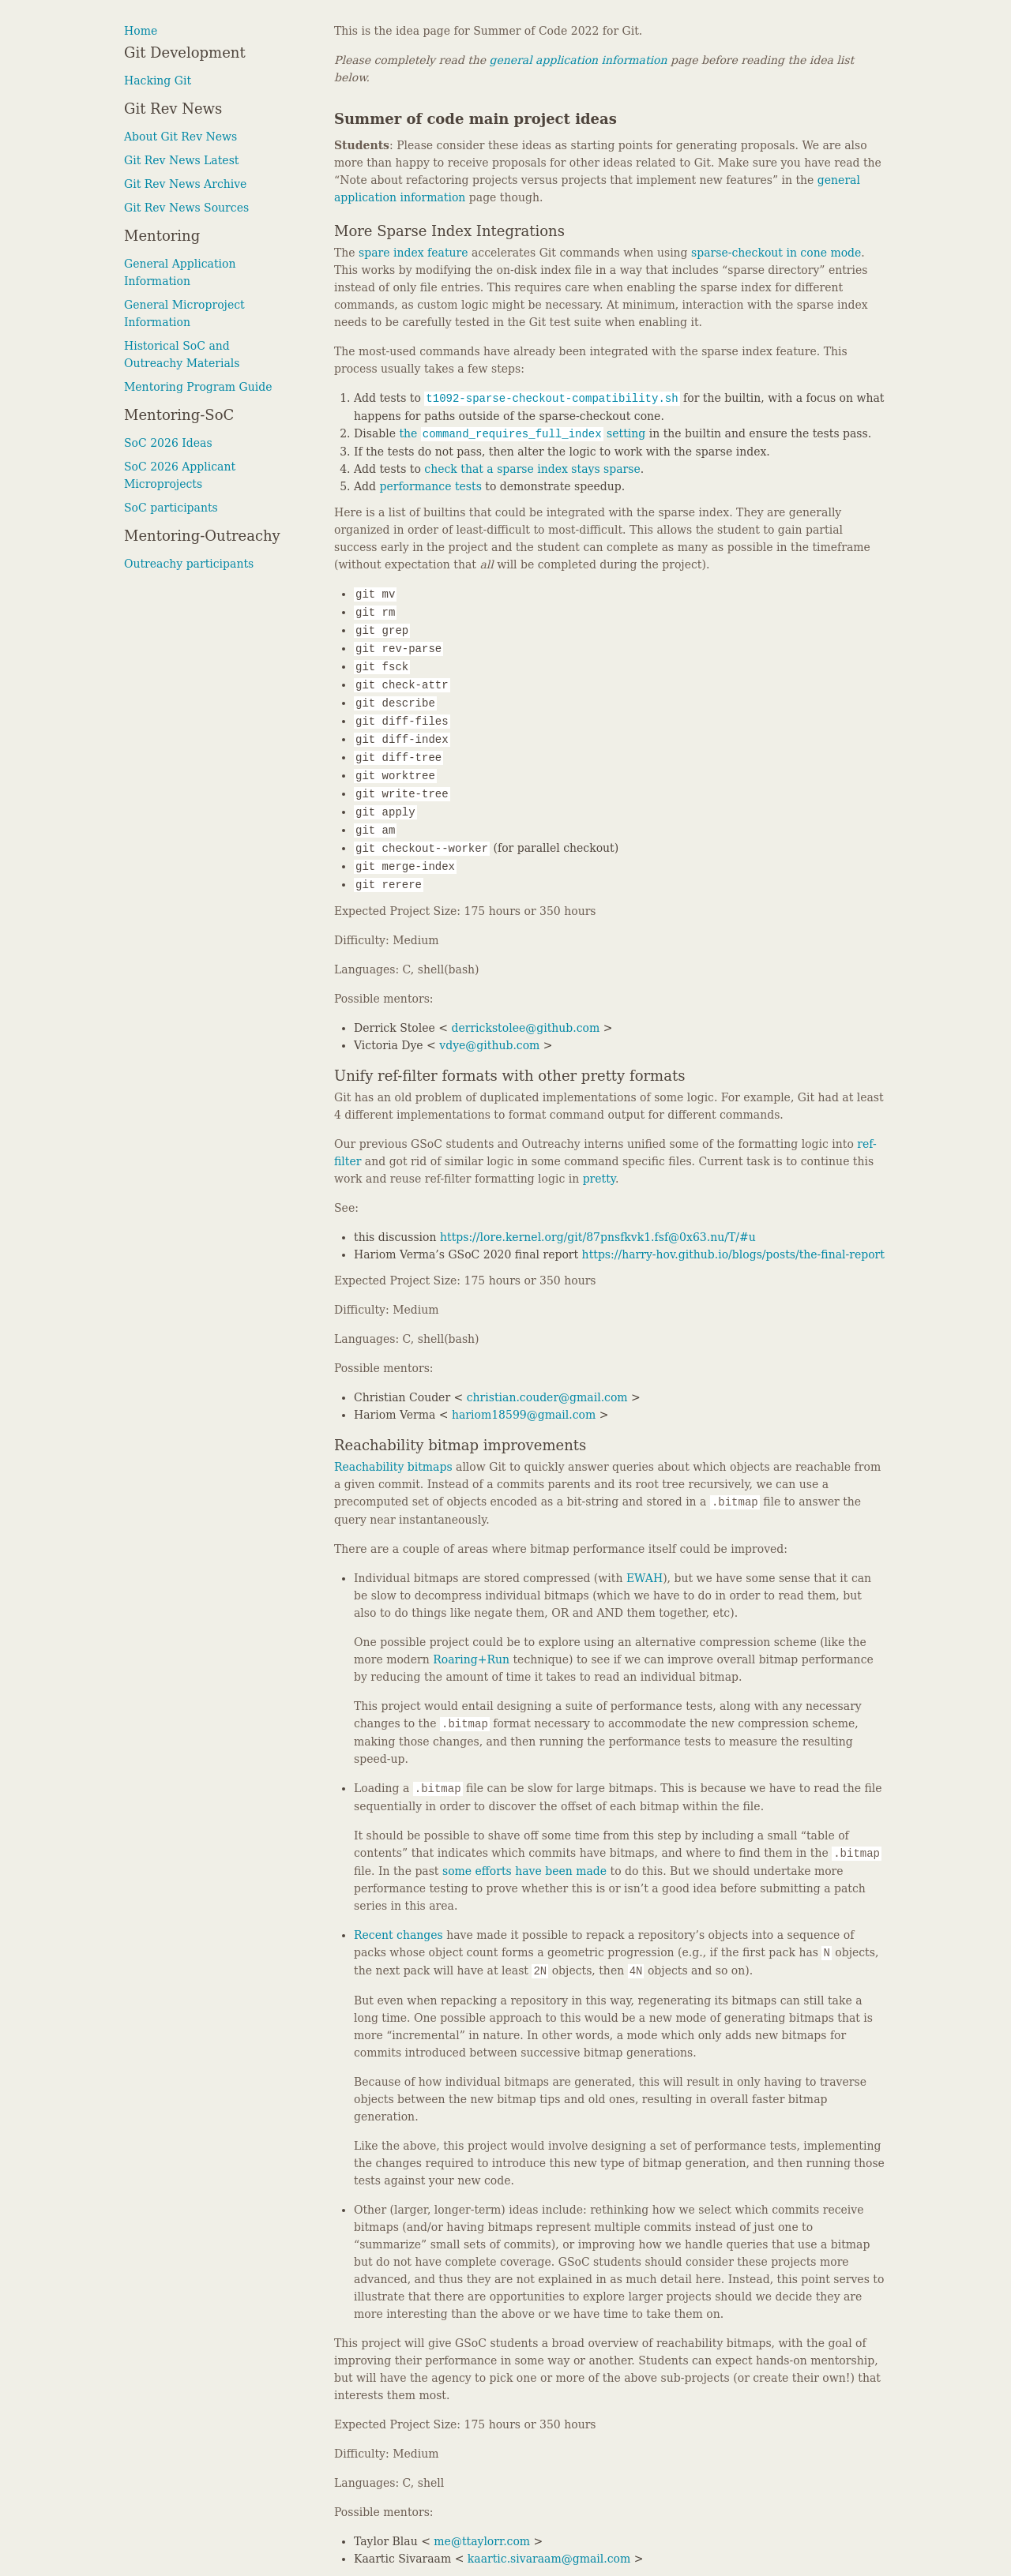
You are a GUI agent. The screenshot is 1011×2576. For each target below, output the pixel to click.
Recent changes (398, 1935)
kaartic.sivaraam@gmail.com (549, 2558)
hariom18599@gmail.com (524, 1414)
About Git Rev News (180, 136)
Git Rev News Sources (186, 207)
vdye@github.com (489, 1045)
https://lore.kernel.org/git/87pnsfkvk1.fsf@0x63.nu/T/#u (598, 1237)
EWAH (644, 1578)
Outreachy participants (189, 563)
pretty (599, 1178)
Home (140, 30)
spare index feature (413, 252)
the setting (522, 433)
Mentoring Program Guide (198, 387)
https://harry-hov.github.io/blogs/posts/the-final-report (733, 1254)
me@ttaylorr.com (482, 2541)
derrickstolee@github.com (525, 1028)
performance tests (430, 486)
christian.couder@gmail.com (547, 1397)
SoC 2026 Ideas (168, 443)
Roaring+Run (471, 1659)
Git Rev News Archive (185, 184)
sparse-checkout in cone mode (776, 252)
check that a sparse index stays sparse (532, 469)
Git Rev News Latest (181, 160)
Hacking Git (157, 80)
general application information (578, 60)
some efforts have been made (524, 1871)
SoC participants (171, 507)
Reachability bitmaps (393, 1466)
